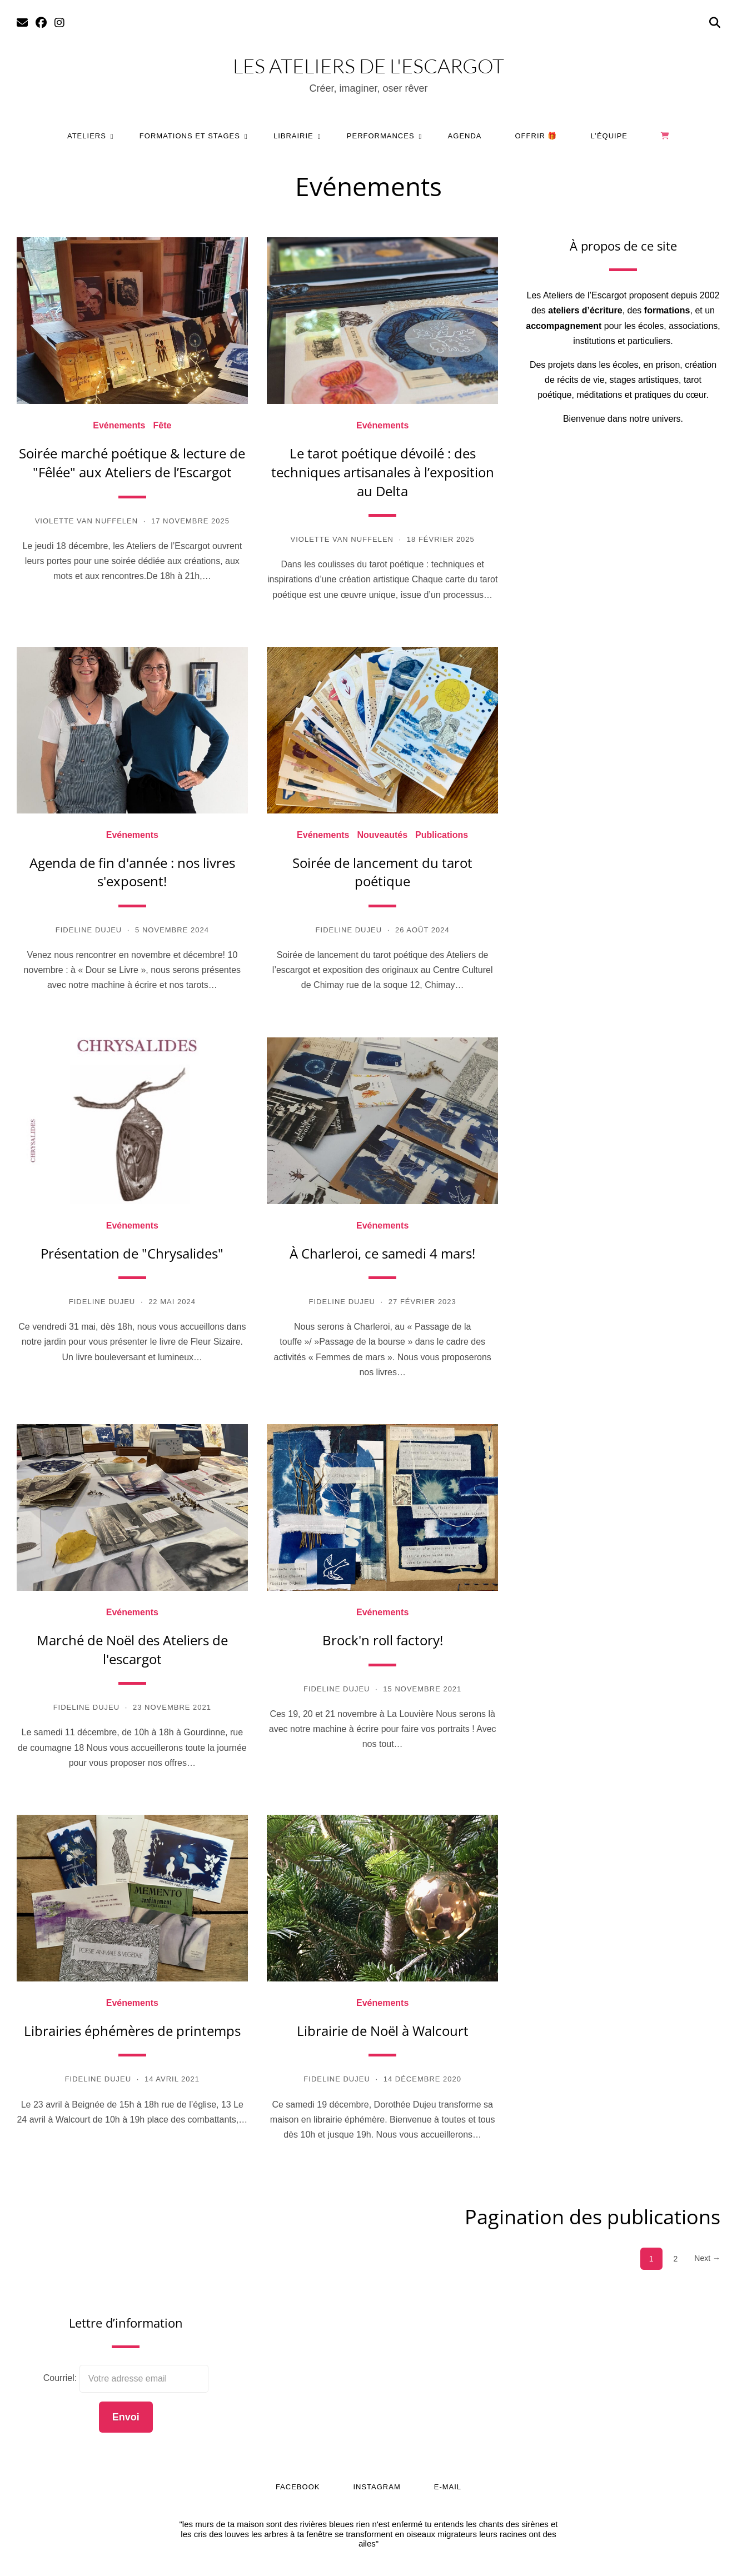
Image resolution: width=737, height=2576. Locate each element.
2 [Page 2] (676, 2258)
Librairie (293, 136)
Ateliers (86, 136)
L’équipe (609, 136)
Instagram (376, 2487)
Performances (381, 136)
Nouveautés (382, 835)
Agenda (465, 136)
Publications (441, 835)
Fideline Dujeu (89, 930)
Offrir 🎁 (536, 136)
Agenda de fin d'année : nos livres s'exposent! (132, 872)
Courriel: (61, 2378)
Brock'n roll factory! (382, 1640)
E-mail (447, 2487)
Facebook (298, 2487)
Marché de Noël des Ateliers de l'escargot (132, 1649)
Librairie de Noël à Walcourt (383, 2030)
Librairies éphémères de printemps (132, 2030)
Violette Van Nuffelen (86, 521)
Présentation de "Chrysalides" (132, 1253)
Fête (162, 425)
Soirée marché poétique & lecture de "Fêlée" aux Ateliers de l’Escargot (132, 462)
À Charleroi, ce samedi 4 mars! (382, 1253)
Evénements (119, 425)
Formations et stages (190, 136)
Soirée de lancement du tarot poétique (382, 872)
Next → (707, 2258)
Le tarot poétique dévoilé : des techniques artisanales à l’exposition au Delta (382, 472)
